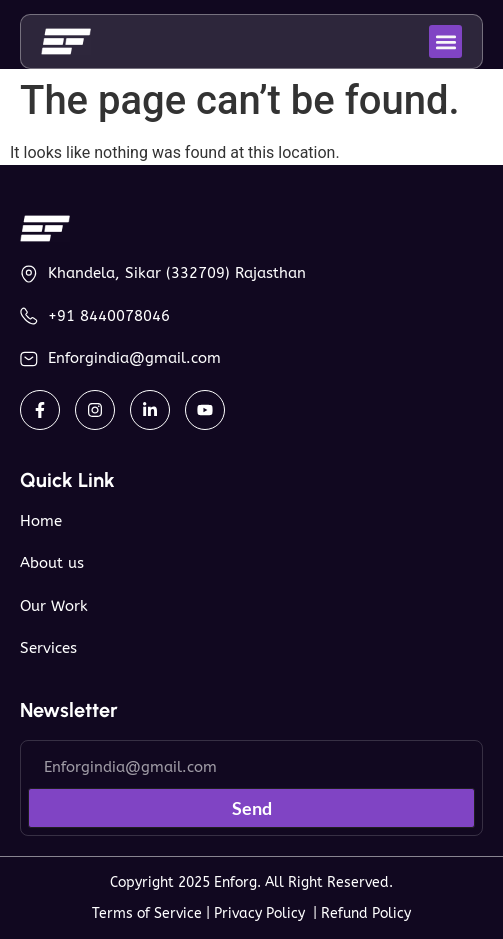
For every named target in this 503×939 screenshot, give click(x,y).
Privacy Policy (263, 913)
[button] (445, 41)
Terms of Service (147, 913)
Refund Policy (366, 913)
